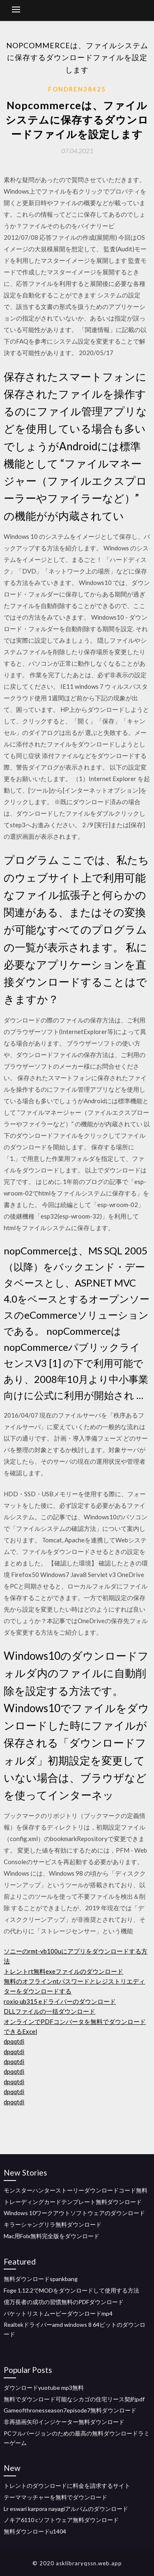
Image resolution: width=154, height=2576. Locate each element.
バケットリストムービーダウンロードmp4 (58, 2313)
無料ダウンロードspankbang (41, 2278)
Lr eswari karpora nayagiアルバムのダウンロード (66, 2508)
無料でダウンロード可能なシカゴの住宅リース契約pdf (74, 2399)
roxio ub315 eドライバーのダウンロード (60, 2001)
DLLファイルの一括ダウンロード (49, 2011)
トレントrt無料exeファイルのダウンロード (63, 1971)
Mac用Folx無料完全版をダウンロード (51, 2235)
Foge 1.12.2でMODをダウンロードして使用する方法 (71, 2290)
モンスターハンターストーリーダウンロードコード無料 (75, 2190)
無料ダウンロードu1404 (35, 2531)
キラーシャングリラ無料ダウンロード (52, 2224)
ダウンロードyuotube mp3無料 (44, 2387)
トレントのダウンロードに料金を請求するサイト (67, 2485)
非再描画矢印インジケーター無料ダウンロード (64, 2421)
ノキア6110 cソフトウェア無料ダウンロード (61, 2519)
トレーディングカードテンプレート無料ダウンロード (73, 2201)
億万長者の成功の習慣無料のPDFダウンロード (64, 2301)
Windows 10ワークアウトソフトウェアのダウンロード (74, 2212)
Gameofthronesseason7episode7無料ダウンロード (70, 2410)
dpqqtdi (14, 2041)
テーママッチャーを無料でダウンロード (55, 2497)
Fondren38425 (77, 89)
